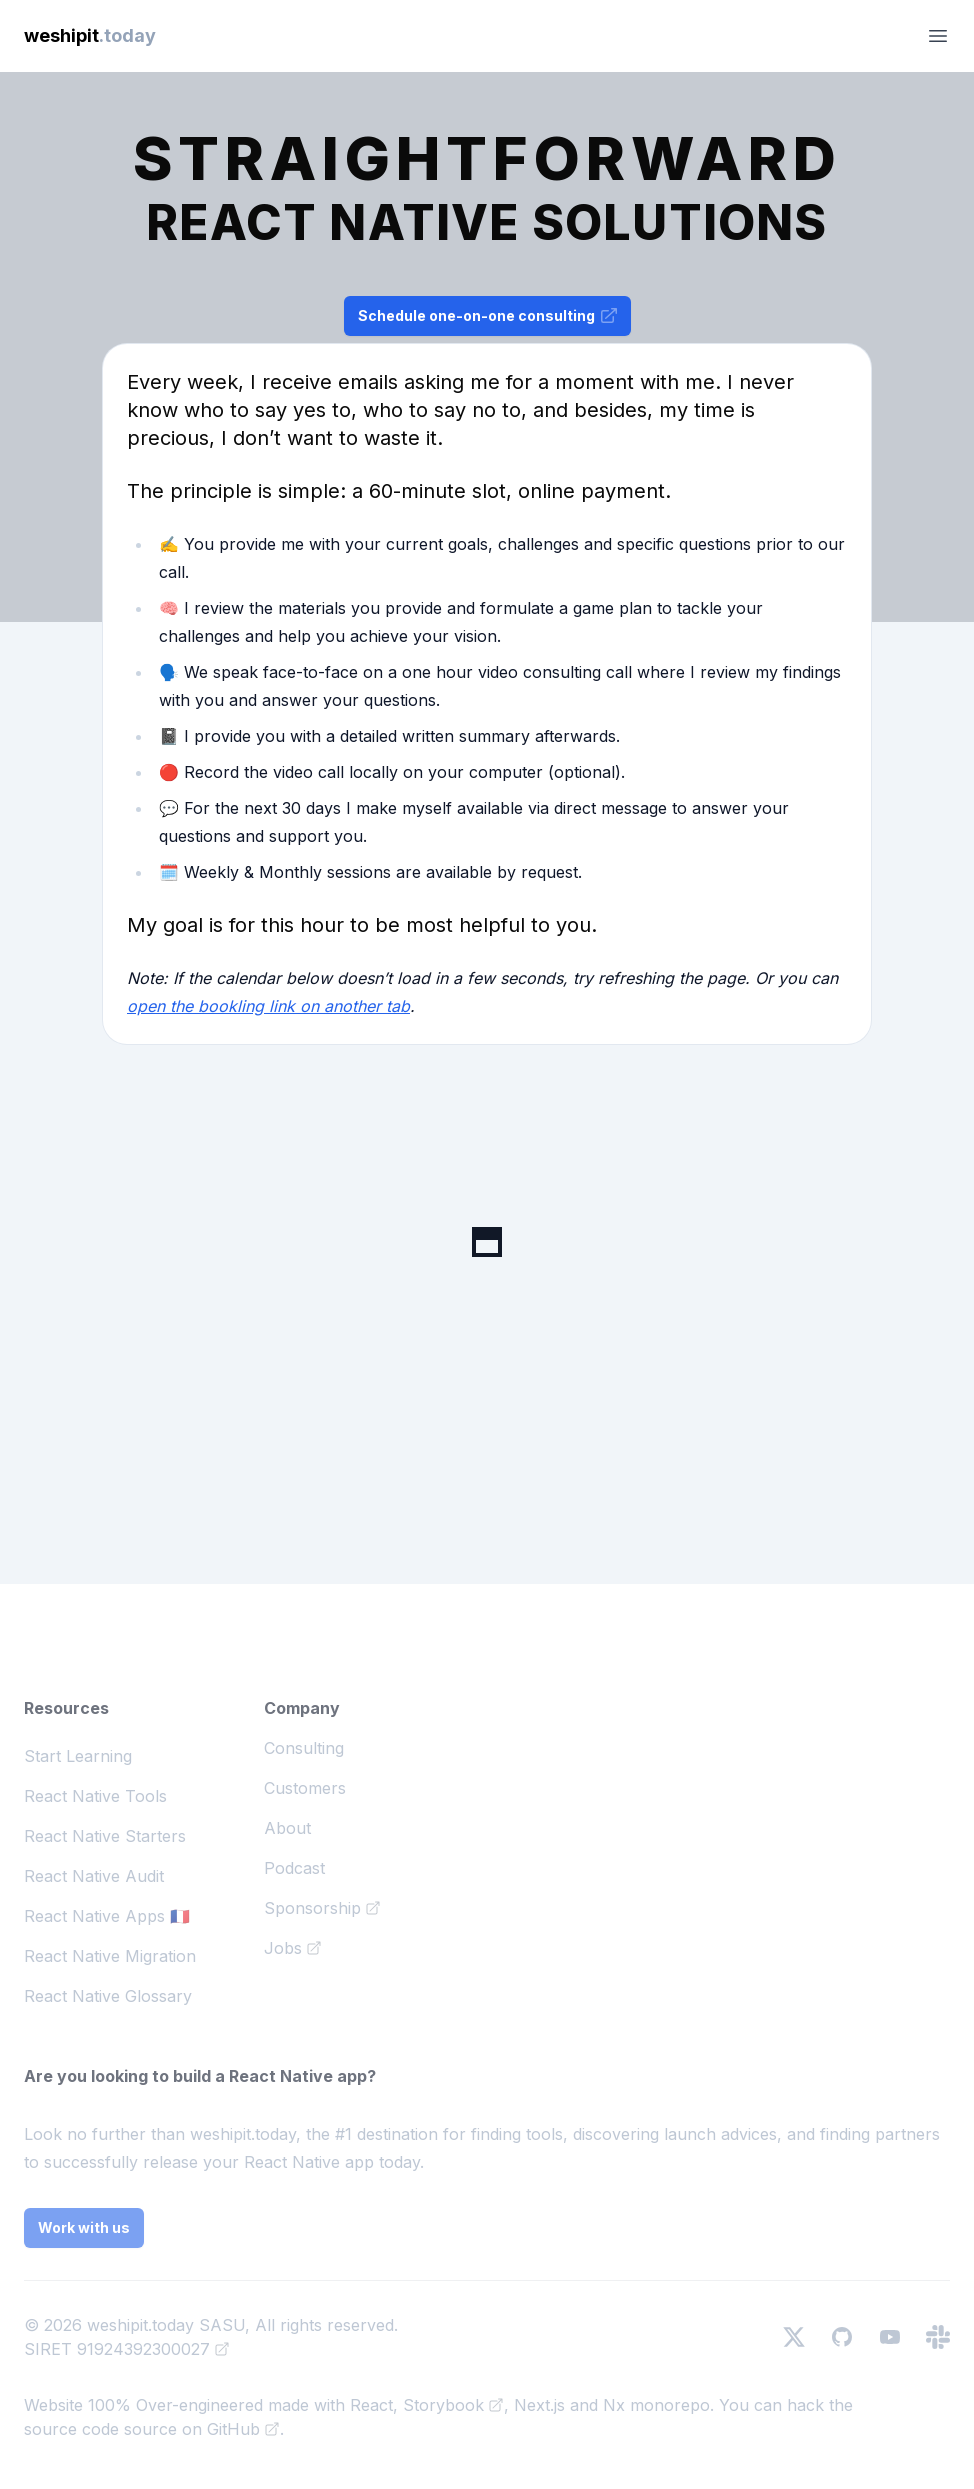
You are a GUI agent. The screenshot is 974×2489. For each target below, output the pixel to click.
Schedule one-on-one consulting (488, 316)
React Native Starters (105, 1836)
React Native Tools (95, 1796)
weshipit (90, 35)
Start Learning (78, 1756)
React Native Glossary (108, 1996)
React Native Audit (94, 1876)
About (287, 1828)
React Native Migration (110, 1956)
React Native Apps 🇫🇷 (107, 1916)
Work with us (84, 2227)
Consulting (304, 1748)
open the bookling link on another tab (268, 1006)
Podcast (294, 1868)
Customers (305, 1788)
